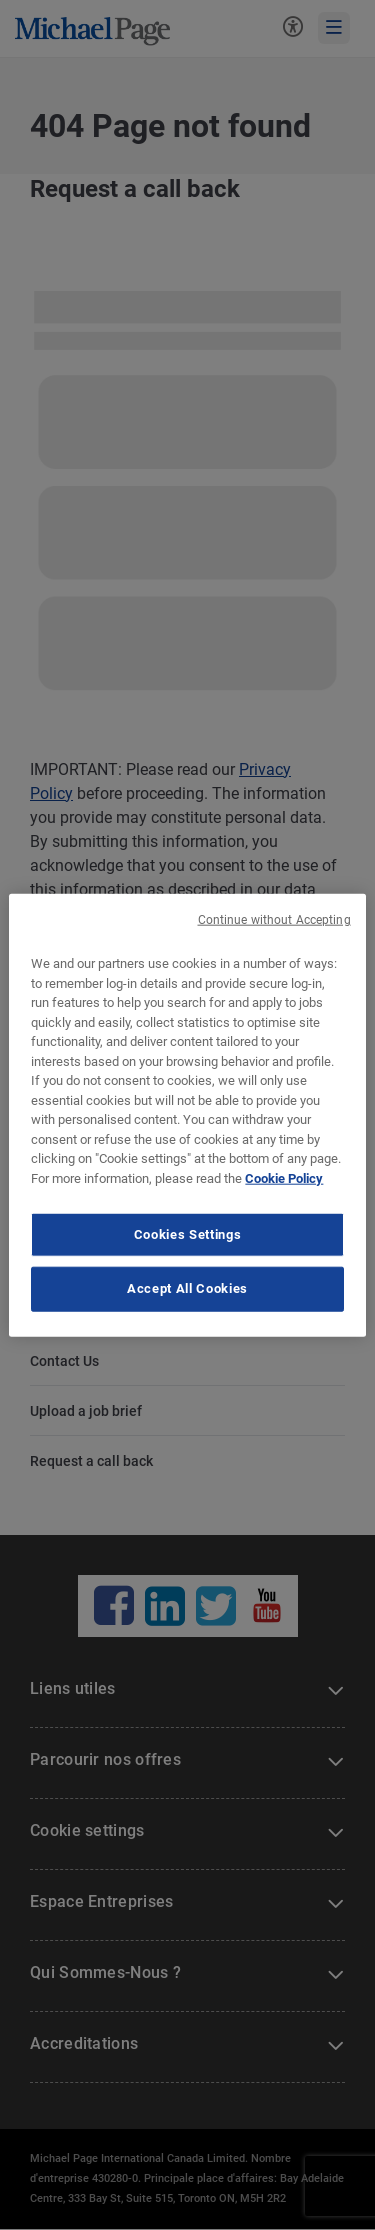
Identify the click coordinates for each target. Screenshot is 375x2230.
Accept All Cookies (187, 1288)
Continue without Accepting (274, 920)
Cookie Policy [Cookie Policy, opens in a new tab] (284, 1177)
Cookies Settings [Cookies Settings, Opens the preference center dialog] (187, 1234)
